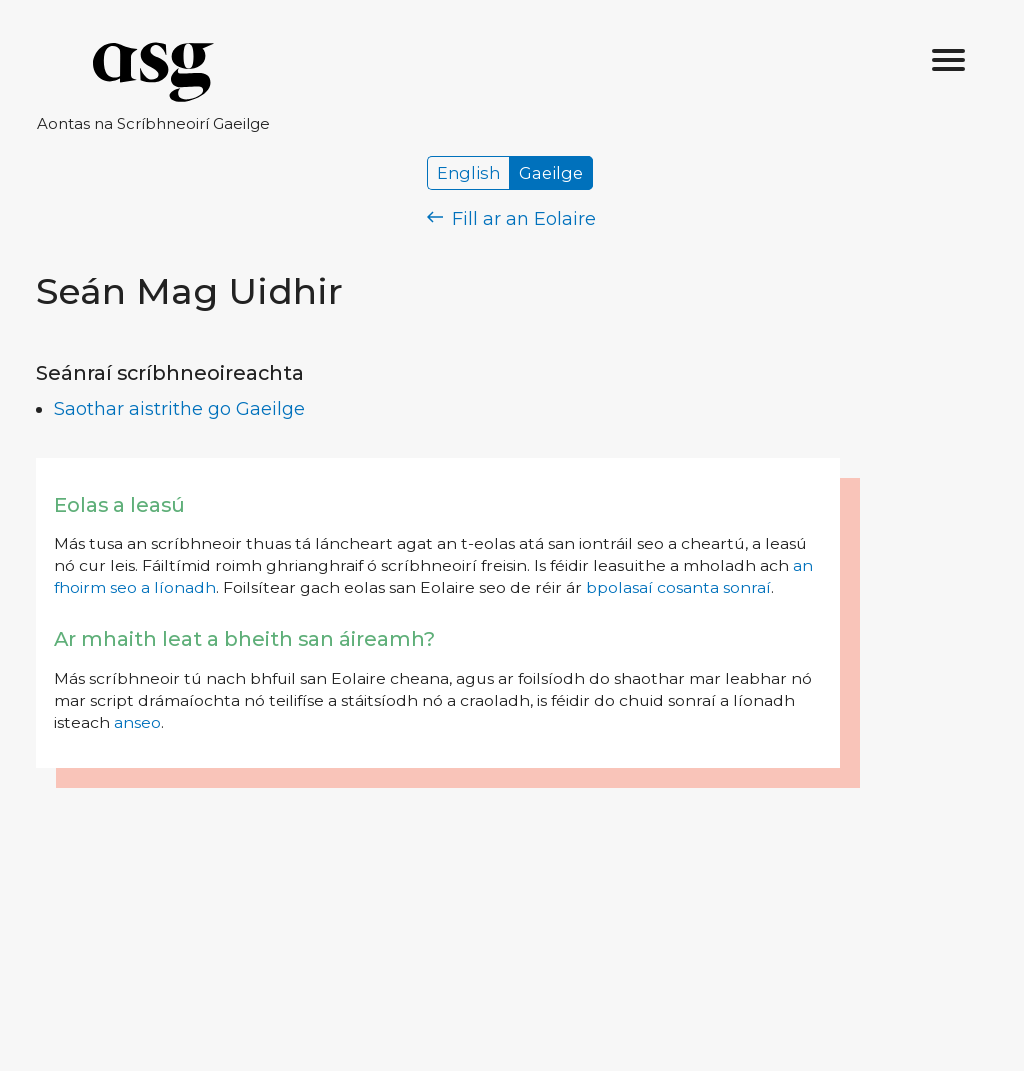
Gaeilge (551, 173)
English (468, 173)
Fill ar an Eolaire (511, 219)
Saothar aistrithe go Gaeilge (179, 409)
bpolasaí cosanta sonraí (678, 587)
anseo (137, 722)
